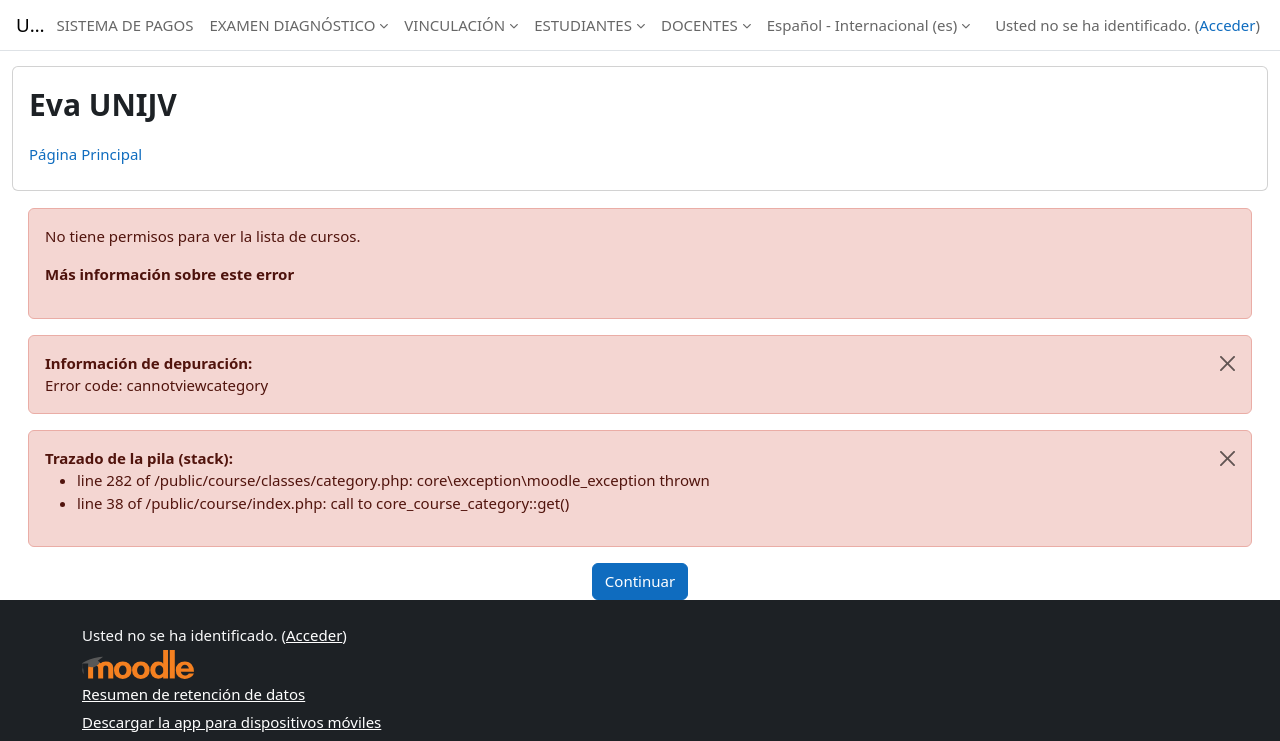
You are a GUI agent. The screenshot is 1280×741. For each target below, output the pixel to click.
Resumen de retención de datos (193, 694)
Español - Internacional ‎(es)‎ (862, 25)
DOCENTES (699, 25)
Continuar (640, 581)
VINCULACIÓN (454, 25)
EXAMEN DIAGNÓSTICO (292, 25)
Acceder (1227, 25)
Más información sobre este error (169, 274)
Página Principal (85, 154)
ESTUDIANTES (583, 25)
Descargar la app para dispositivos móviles (231, 722)
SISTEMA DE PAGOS (124, 25)
